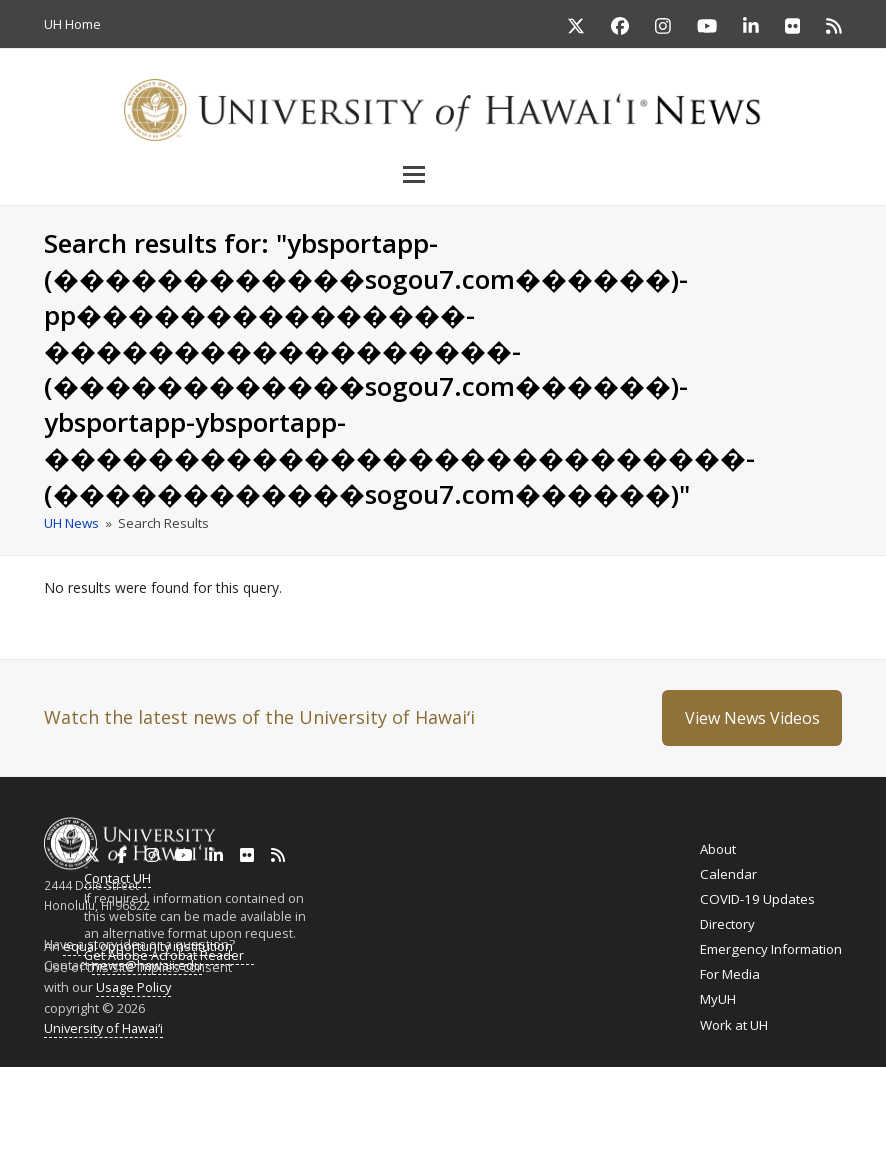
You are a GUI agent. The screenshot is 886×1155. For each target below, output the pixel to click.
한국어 (756, 1108)
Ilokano (413, 1107)
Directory (727, 924)
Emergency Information (771, 949)
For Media (730, 974)
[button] (443, 174)
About (718, 849)
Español (801, 1108)
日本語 (720, 1108)
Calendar (728, 874)
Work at (734, 1025)
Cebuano (528, 1107)
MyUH (718, 999)
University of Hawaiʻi (103, 1028)
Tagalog (468, 1107)
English (21, 1107)
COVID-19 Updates (757, 899)
